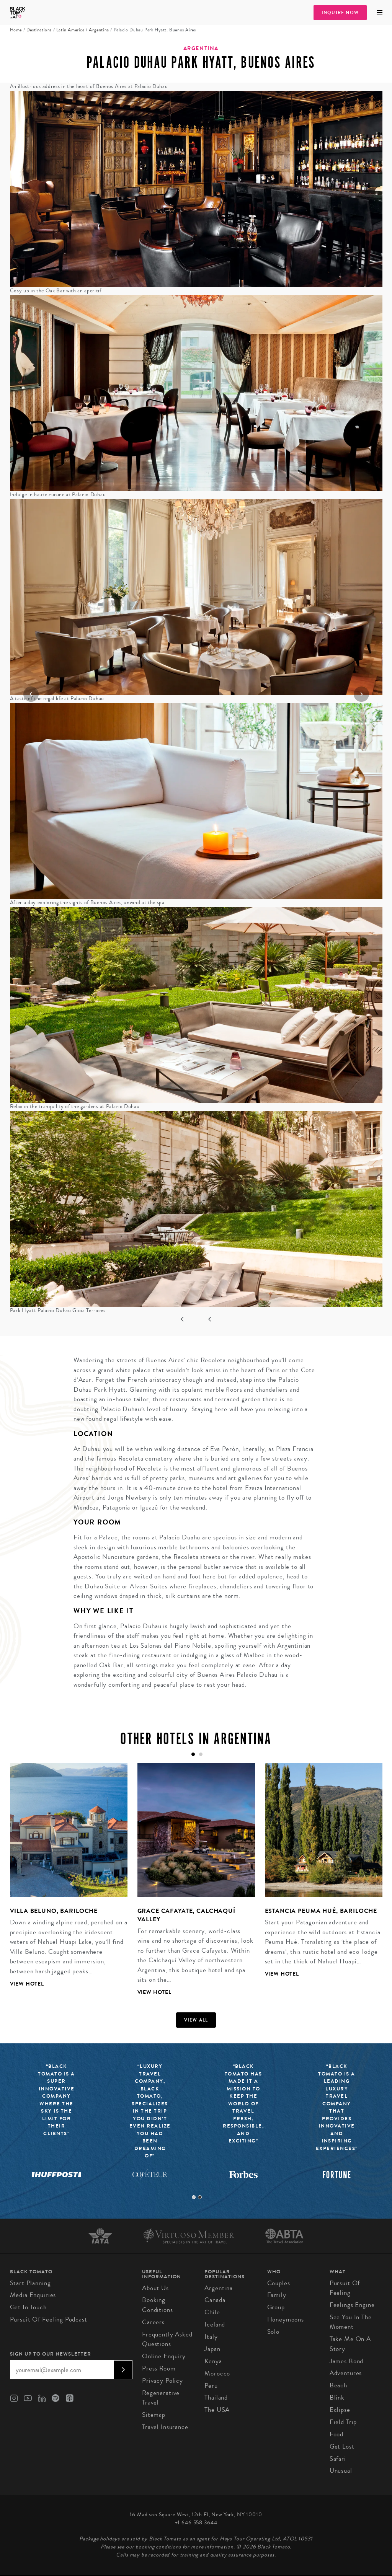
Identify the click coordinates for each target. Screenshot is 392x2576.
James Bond (347, 2361)
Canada (214, 2300)
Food (336, 2434)
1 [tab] (194, 2197)
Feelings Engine (352, 2305)
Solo (273, 2331)
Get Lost (342, 2446)
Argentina (99, 30)
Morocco (217, 2373)
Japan (212, 2349)
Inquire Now (340, 12)
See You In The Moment (351, 2322)
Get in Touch (28, 2307)
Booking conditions (157, 2305)
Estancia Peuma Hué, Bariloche (321, 1910)
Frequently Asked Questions (167, 2339)
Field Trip (343, 2422)
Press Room (159, 2368)
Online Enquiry (164, 2356)
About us (155, 2288)
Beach (338, 2385)
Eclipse (340, 2410)
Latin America (70, 30)
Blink (337, 2397)
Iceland (214, 2324)
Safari (338, 2459)
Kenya (213, 2361)
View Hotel (27, 1984)
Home (16, 30)
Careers (153, 2322)
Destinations (39, 30)
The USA (217, 2410)
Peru (210, 2385)
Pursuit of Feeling (345, 2288)
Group (276, 2307)
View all (196, 2020)
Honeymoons (285, 2319)
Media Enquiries (33, 2295)
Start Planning (30, 2283)
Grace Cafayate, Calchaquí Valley (186, 1915)
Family (276, 2295)
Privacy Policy (162, 2380)
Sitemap (153, 2414)
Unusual (341, 2470)
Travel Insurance (165, 2427)
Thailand (216, 2397)
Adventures (346, 2373)
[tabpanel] (63, 1881)
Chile (212, 2312)
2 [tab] (200, 2197)
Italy (210, 2336)
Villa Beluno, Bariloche (54, 1910)
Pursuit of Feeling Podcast (48, 2319)
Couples (278, 2283)
